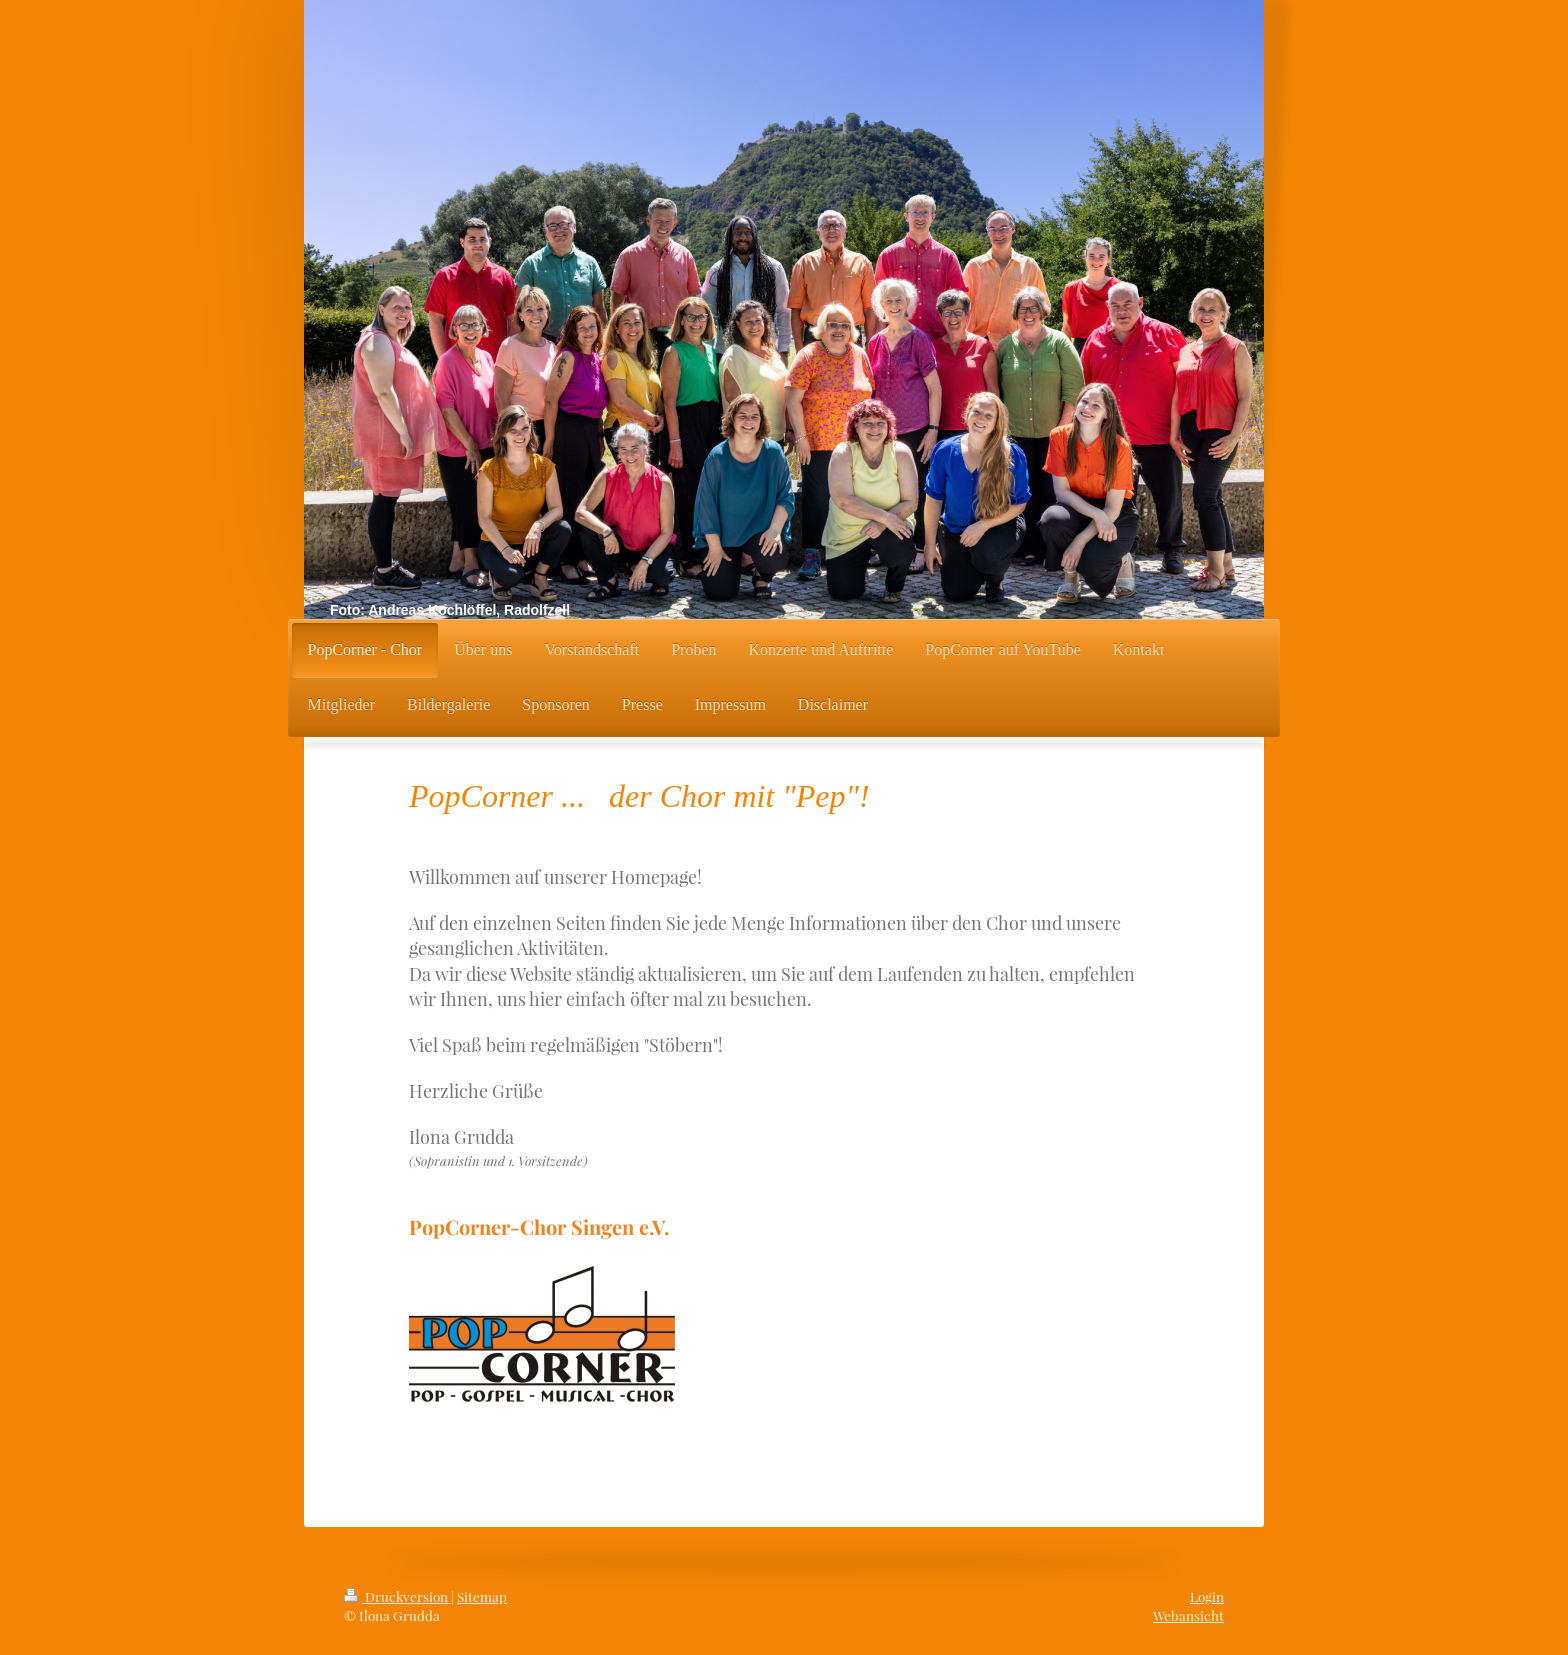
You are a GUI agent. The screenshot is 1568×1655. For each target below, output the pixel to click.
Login (1207, 1596)
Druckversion (397, 1596)
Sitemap (482, 1596)
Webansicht (1188, 1615)
